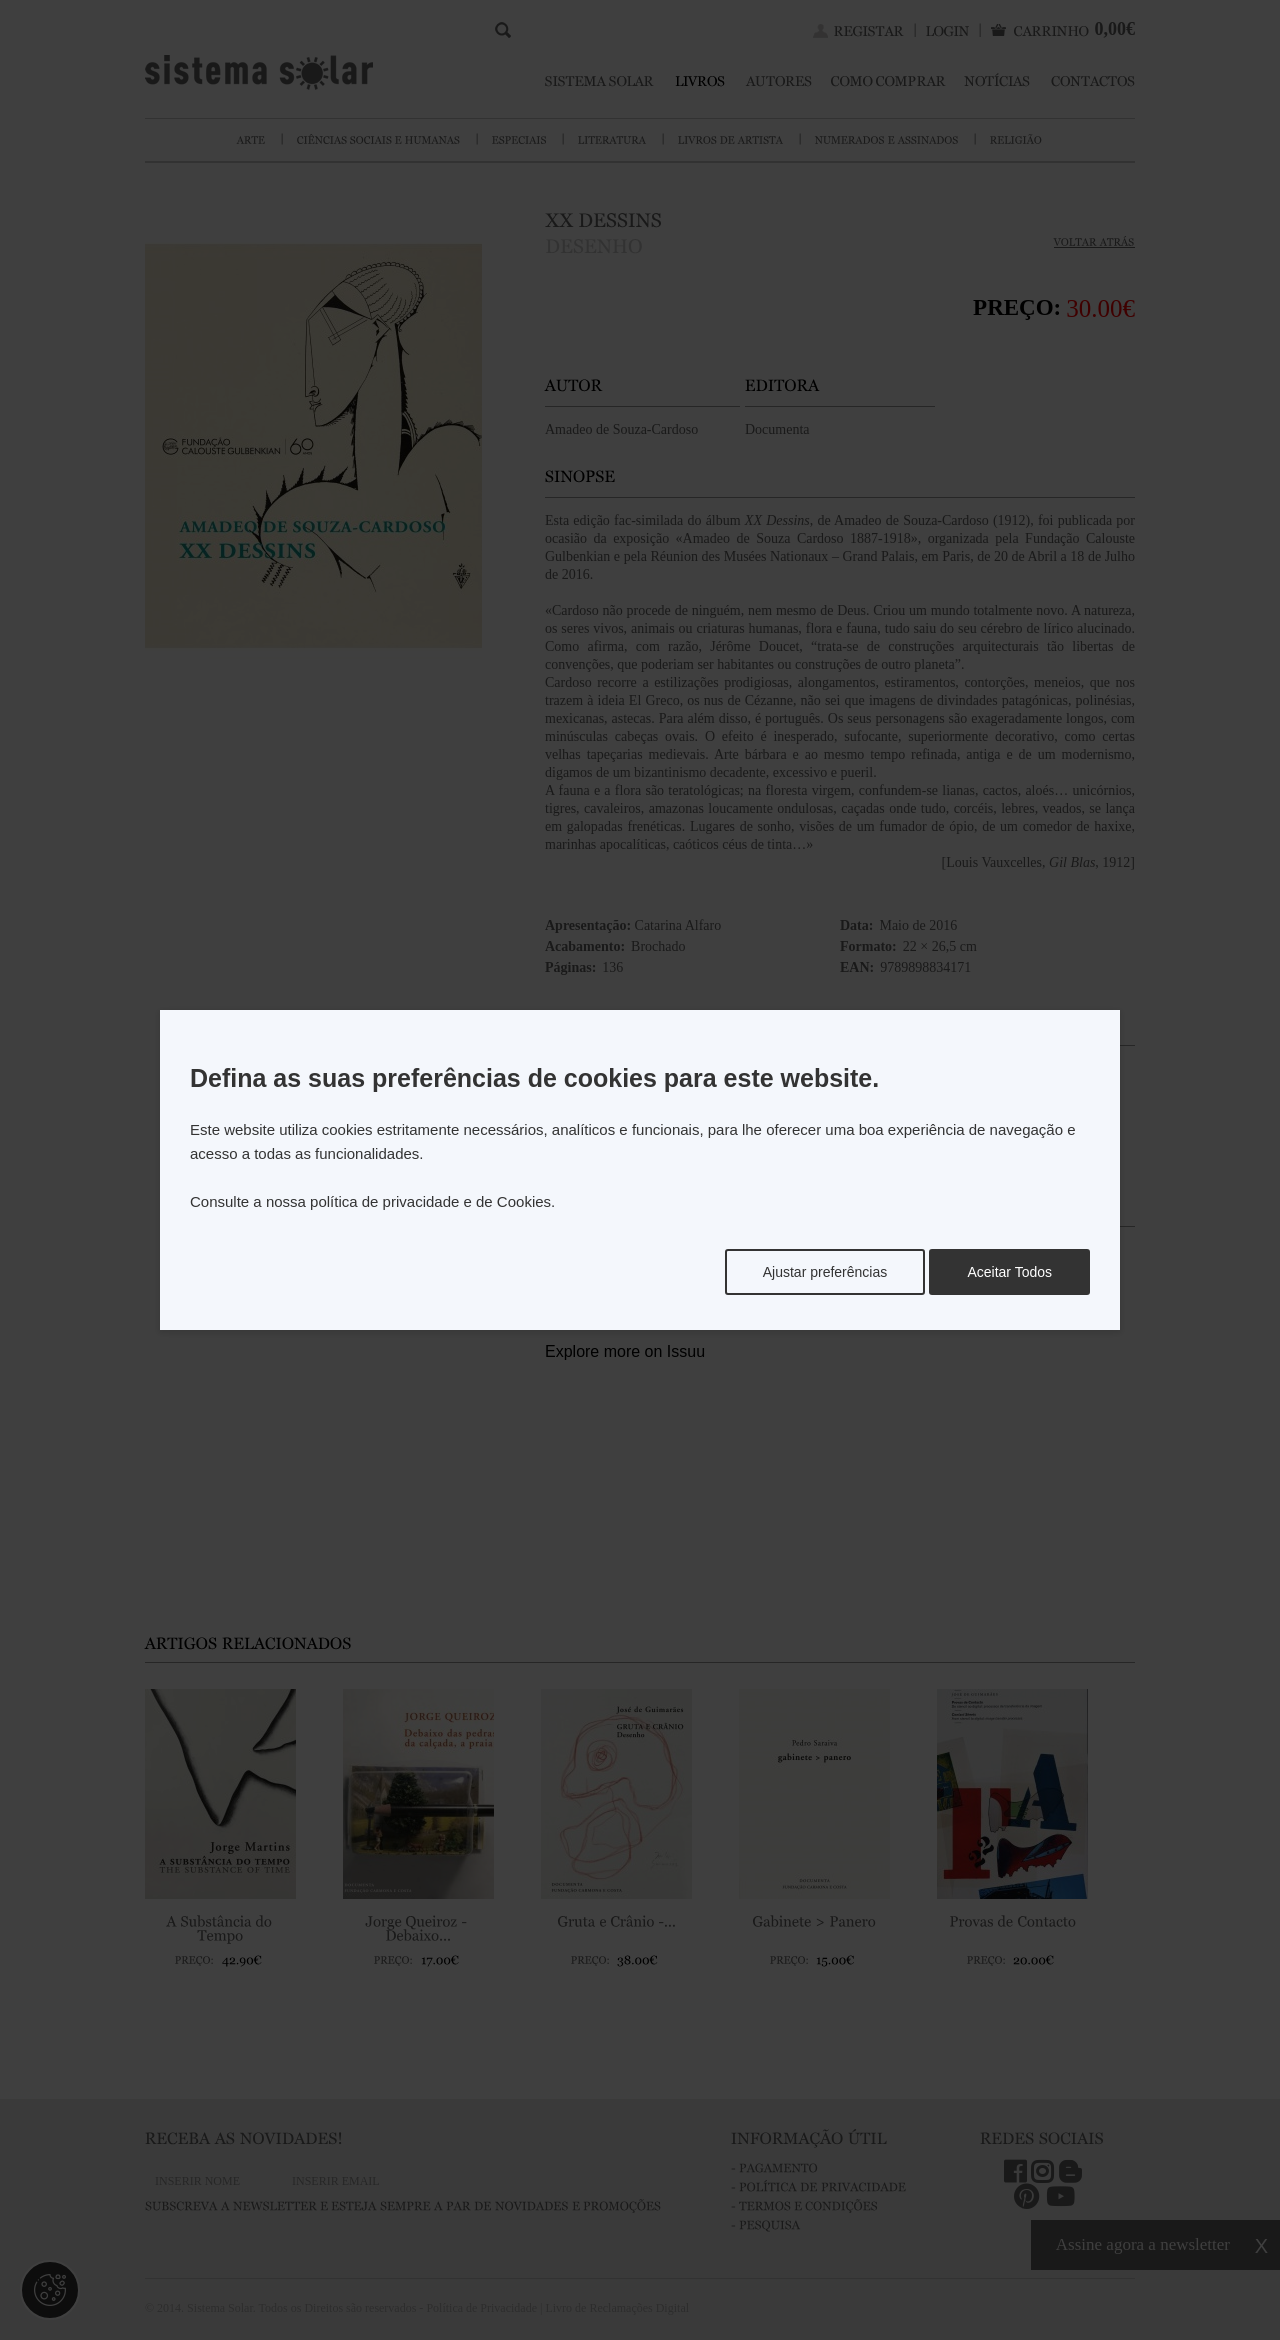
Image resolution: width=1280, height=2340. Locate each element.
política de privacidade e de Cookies (430, 1201)
